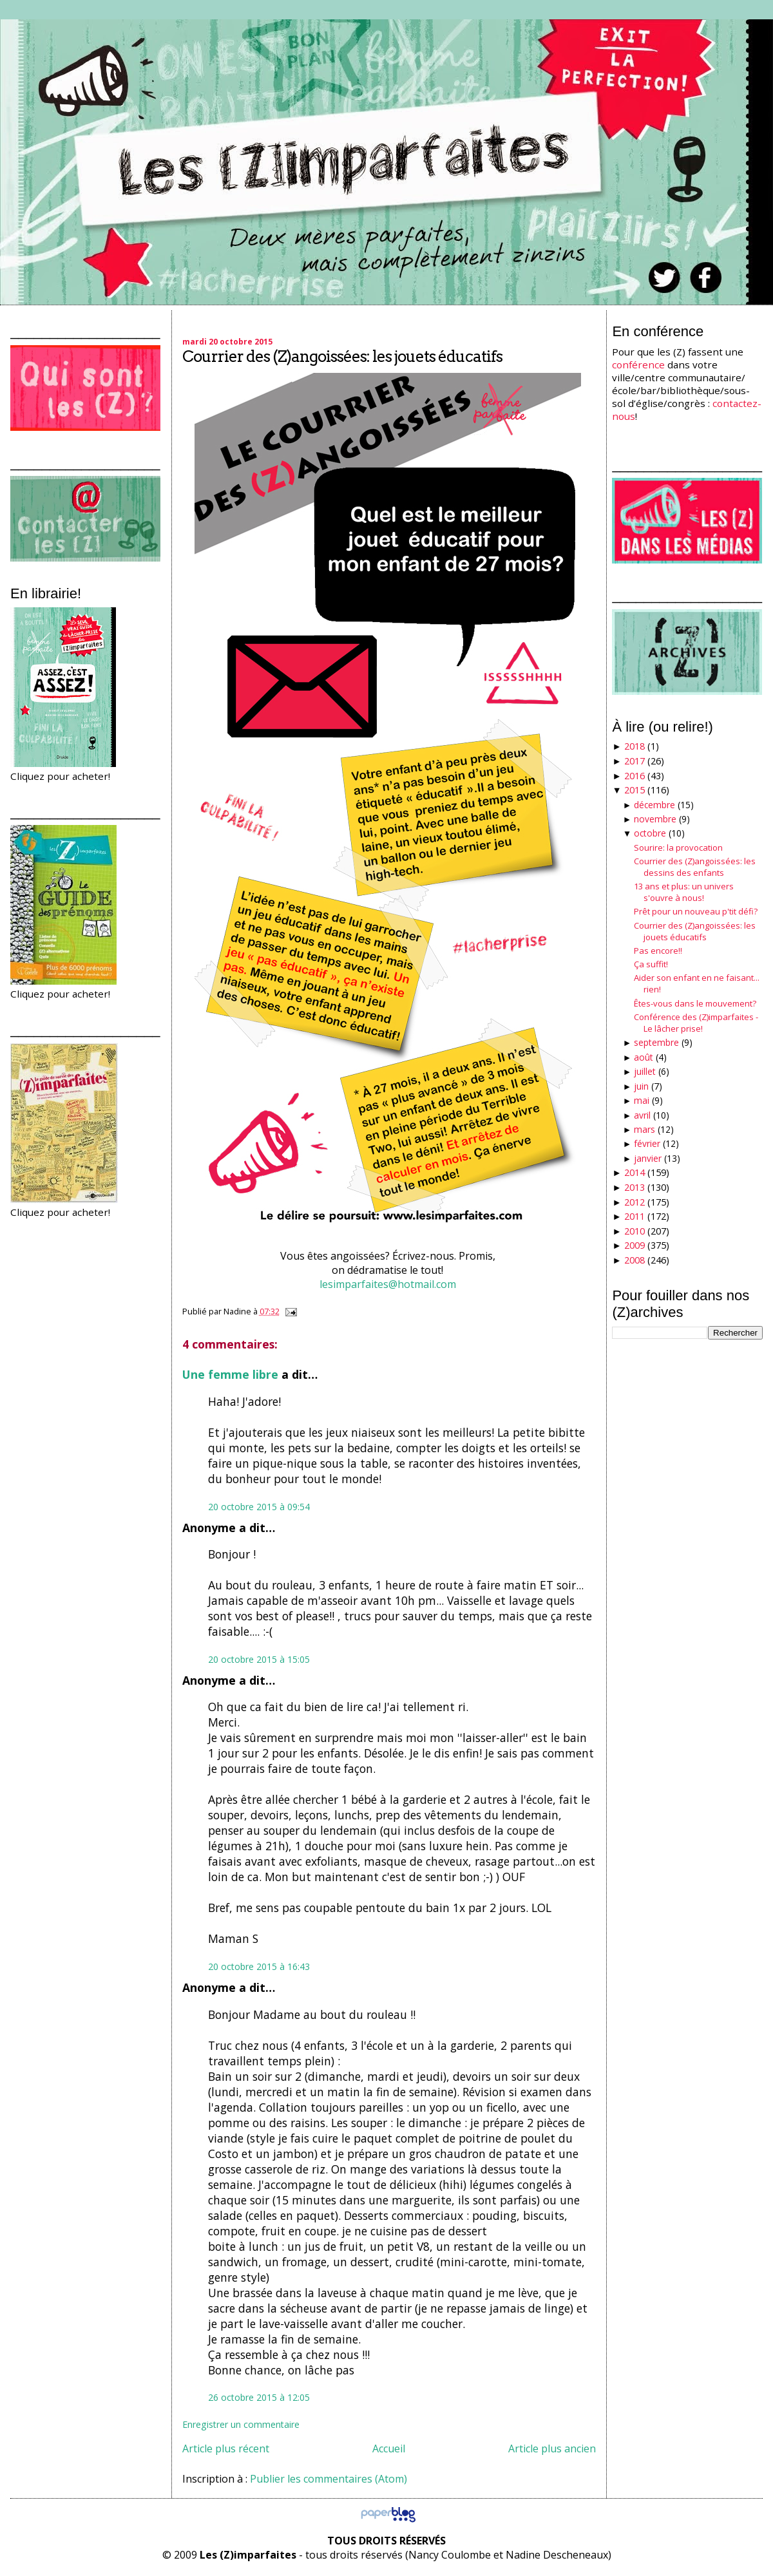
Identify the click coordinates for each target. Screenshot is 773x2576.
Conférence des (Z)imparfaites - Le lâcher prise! (696, 1022)
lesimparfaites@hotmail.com (389, 1284)
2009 (634, 1245)
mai (641, 1100)
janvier (648, 1158)
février (647, 1143)
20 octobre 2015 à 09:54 (259, 1507)
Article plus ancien (552, 2448)
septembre (656, 1042)
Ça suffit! (651, 964)
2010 (634, 1231)
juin (641, 1086)
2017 (634, 761)
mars (644, 1129)
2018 (634, 746)
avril (642, 1115)
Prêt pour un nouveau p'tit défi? (696, 911)
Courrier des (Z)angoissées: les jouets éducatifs (342, 356)
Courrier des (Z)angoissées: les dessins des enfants (695, 866)
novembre (655, 819)
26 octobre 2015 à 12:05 (259, 2397)
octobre (650, 833)
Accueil (388, 2448)
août (643, 1057)
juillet (645, 1071)
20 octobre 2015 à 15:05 (259, 1659)
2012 (634, 1202)
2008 (634, 1260)
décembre (654, 805)
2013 (634, 1187)
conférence (638, 364)
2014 (634, 1172)
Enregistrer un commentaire (241, 2424)
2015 (634, 790)
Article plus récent (225, 2448)
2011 (634, 1216)
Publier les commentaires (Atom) (328, 2479)
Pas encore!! (658, 950)
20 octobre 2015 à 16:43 (259, 1966)
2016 (634, 776)
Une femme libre (230, 1374)
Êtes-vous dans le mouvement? (695, 1003)
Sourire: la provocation (678, 847)
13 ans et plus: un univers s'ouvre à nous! (684, 892)
